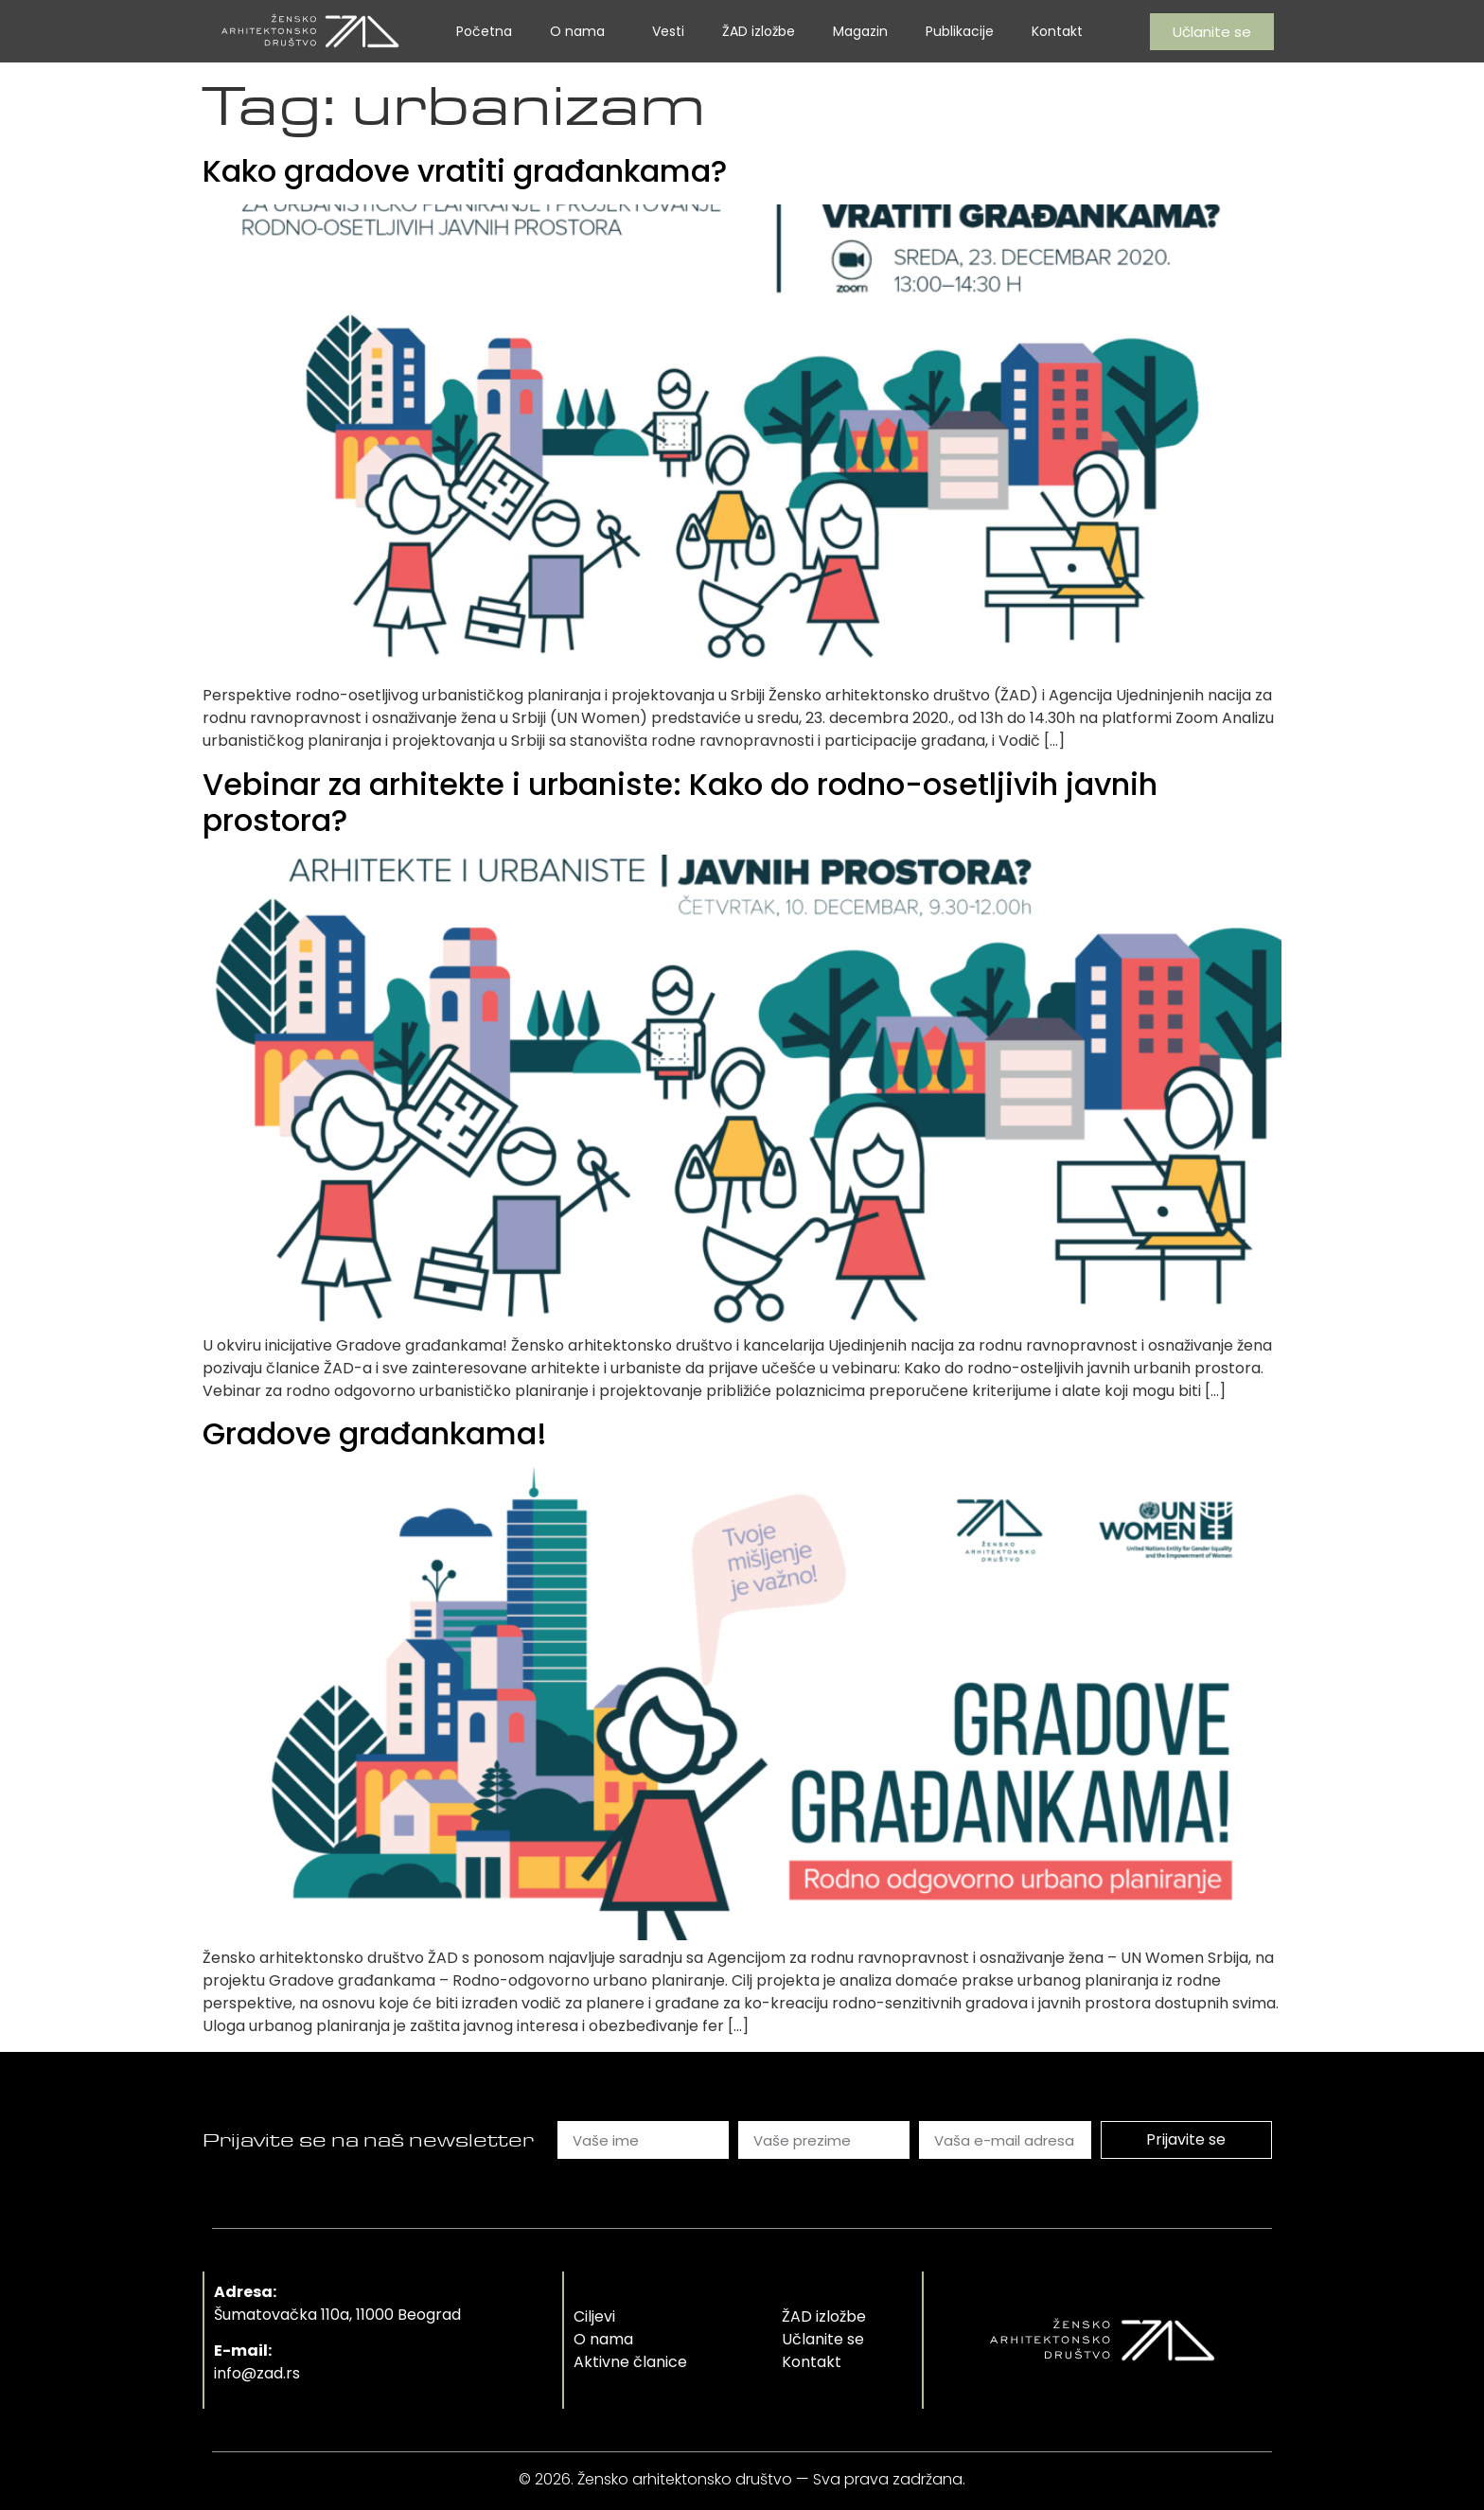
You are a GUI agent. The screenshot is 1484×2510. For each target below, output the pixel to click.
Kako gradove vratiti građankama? (465, 171)
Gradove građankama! (375, 1433)
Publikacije (960, 31)
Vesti (668, 31)
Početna (484, 31)
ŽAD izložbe (758, 31)
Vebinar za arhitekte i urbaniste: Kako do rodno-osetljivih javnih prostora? (680, 802)
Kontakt (1057, 31)
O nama (582, 31)
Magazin (860, 31)
